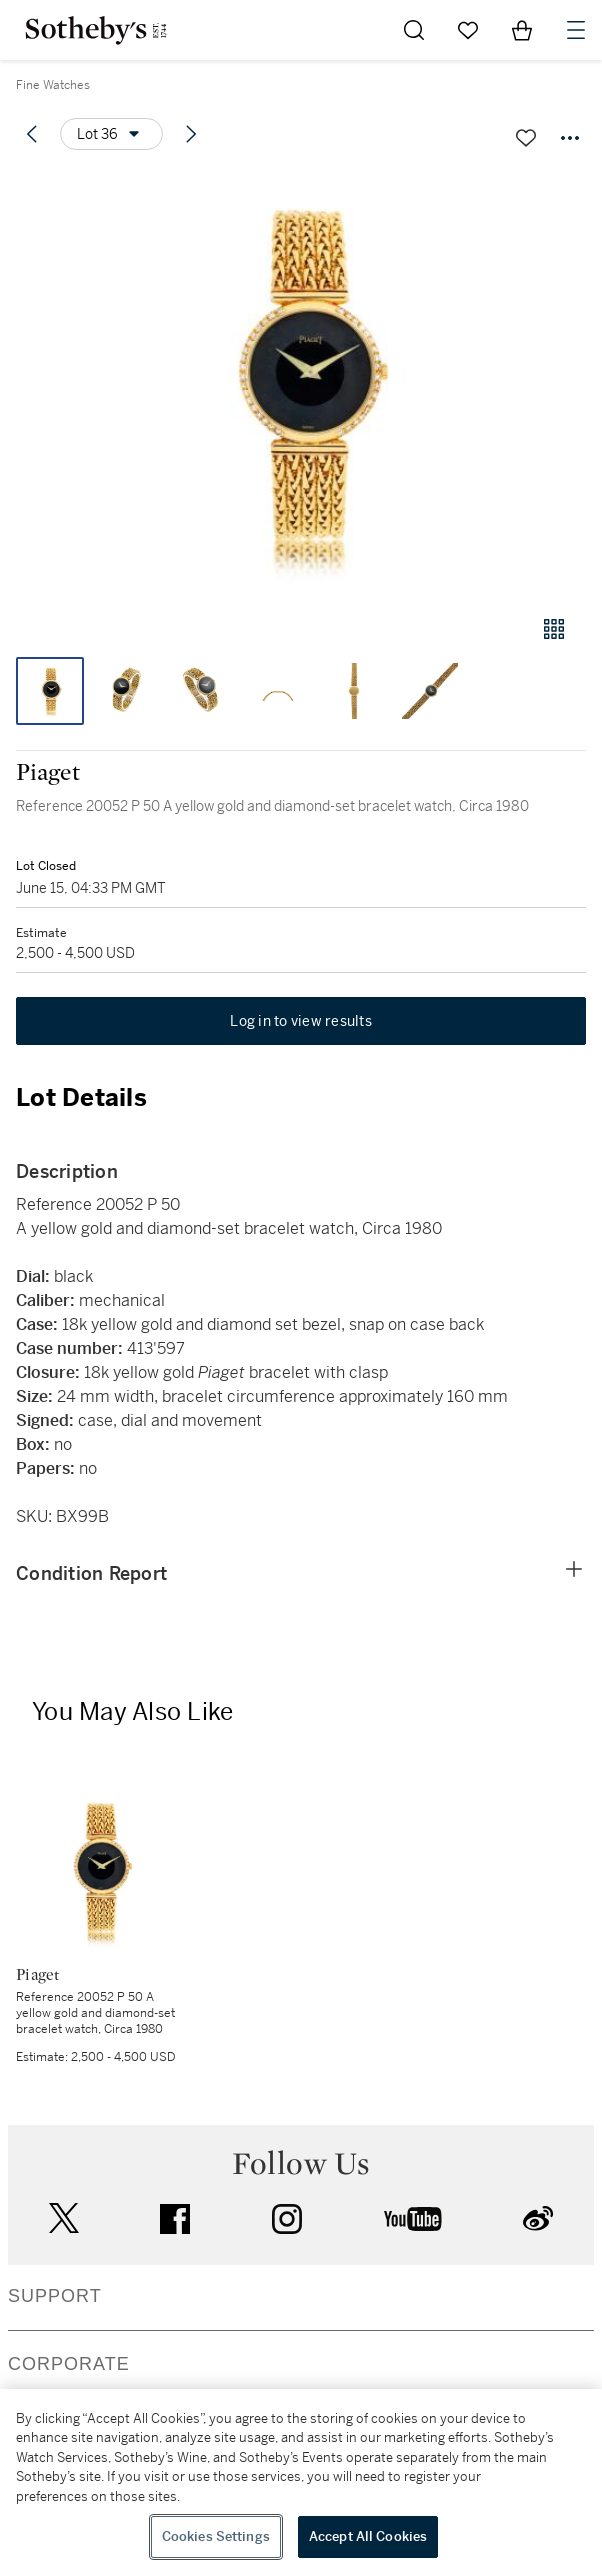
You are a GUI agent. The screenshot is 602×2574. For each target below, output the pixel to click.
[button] (301, 383)
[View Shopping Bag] (522, 30)
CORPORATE (69, 2364)
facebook (175, 2219)
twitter (64, 2218)
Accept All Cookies (368, 2536)
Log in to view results (301, 1021)
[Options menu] (111, 134)
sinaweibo (538, 2218)
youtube (413, 2219)
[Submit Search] (414, 30)
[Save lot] (526, 138)
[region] (301, 2481)
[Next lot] (191, 134)
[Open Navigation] (576, 30)
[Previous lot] (32, 134)
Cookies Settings (216, 2536)
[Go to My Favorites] (468, 30)
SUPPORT (55, 2296)
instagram (287, 2219)
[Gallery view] (554, 629)
